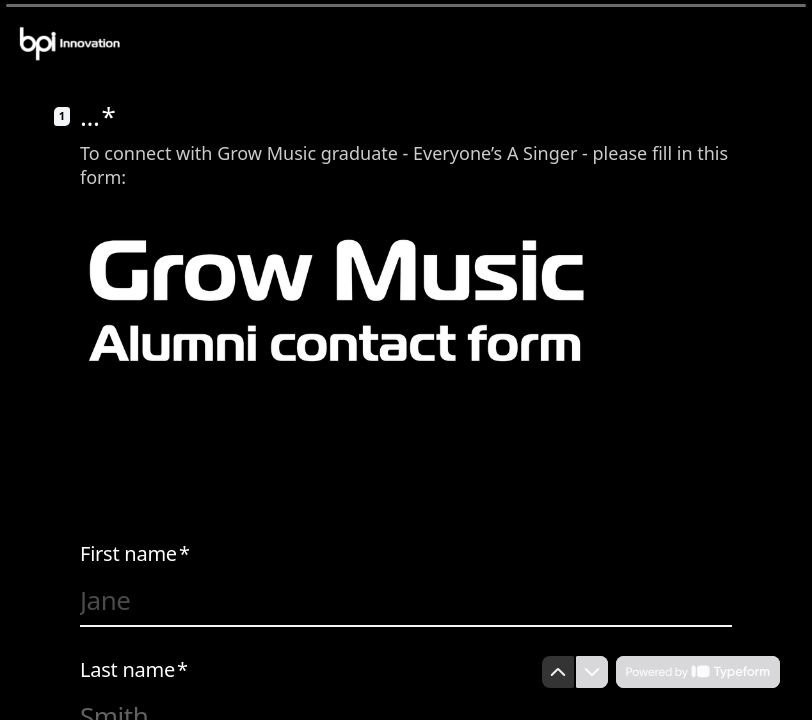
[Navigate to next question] (592, 672)
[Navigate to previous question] (558, 672)
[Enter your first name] (406, 600)
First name (135, 554)
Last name (134, 670)
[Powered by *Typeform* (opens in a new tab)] (698, 672)
